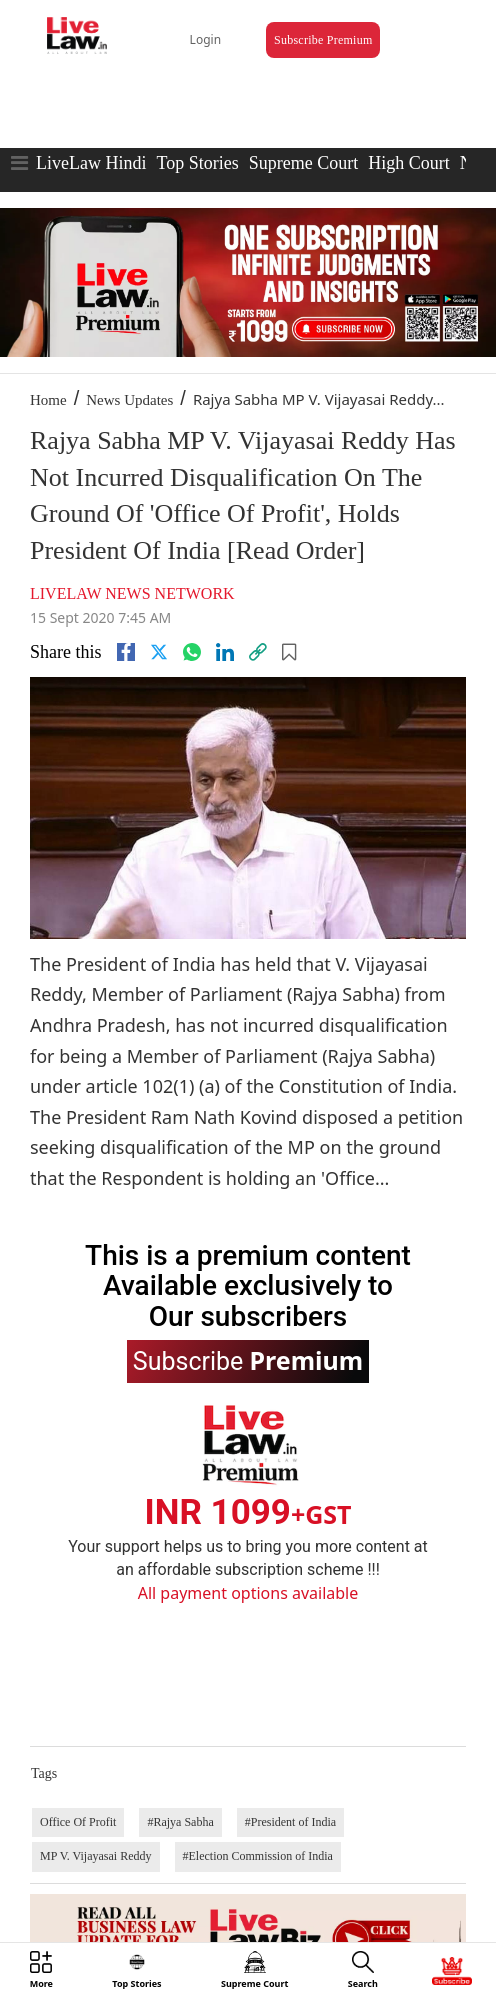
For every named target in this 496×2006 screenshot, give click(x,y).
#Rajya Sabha (180, 1822)
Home (48, 400)
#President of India (290, 1822)
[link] (258, 652)
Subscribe (248, 1360)
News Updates (129, 400)
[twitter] (159, 652)
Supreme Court (304, 163)
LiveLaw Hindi (91, 163)
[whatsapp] (192, 652)
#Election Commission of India (258, 1856)
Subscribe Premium (323, 40)
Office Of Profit (78, 1822)
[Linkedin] (225, 652)
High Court (409, 163)
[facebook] (126, 652)
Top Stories (197, 163)
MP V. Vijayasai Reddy (96, 1856)
